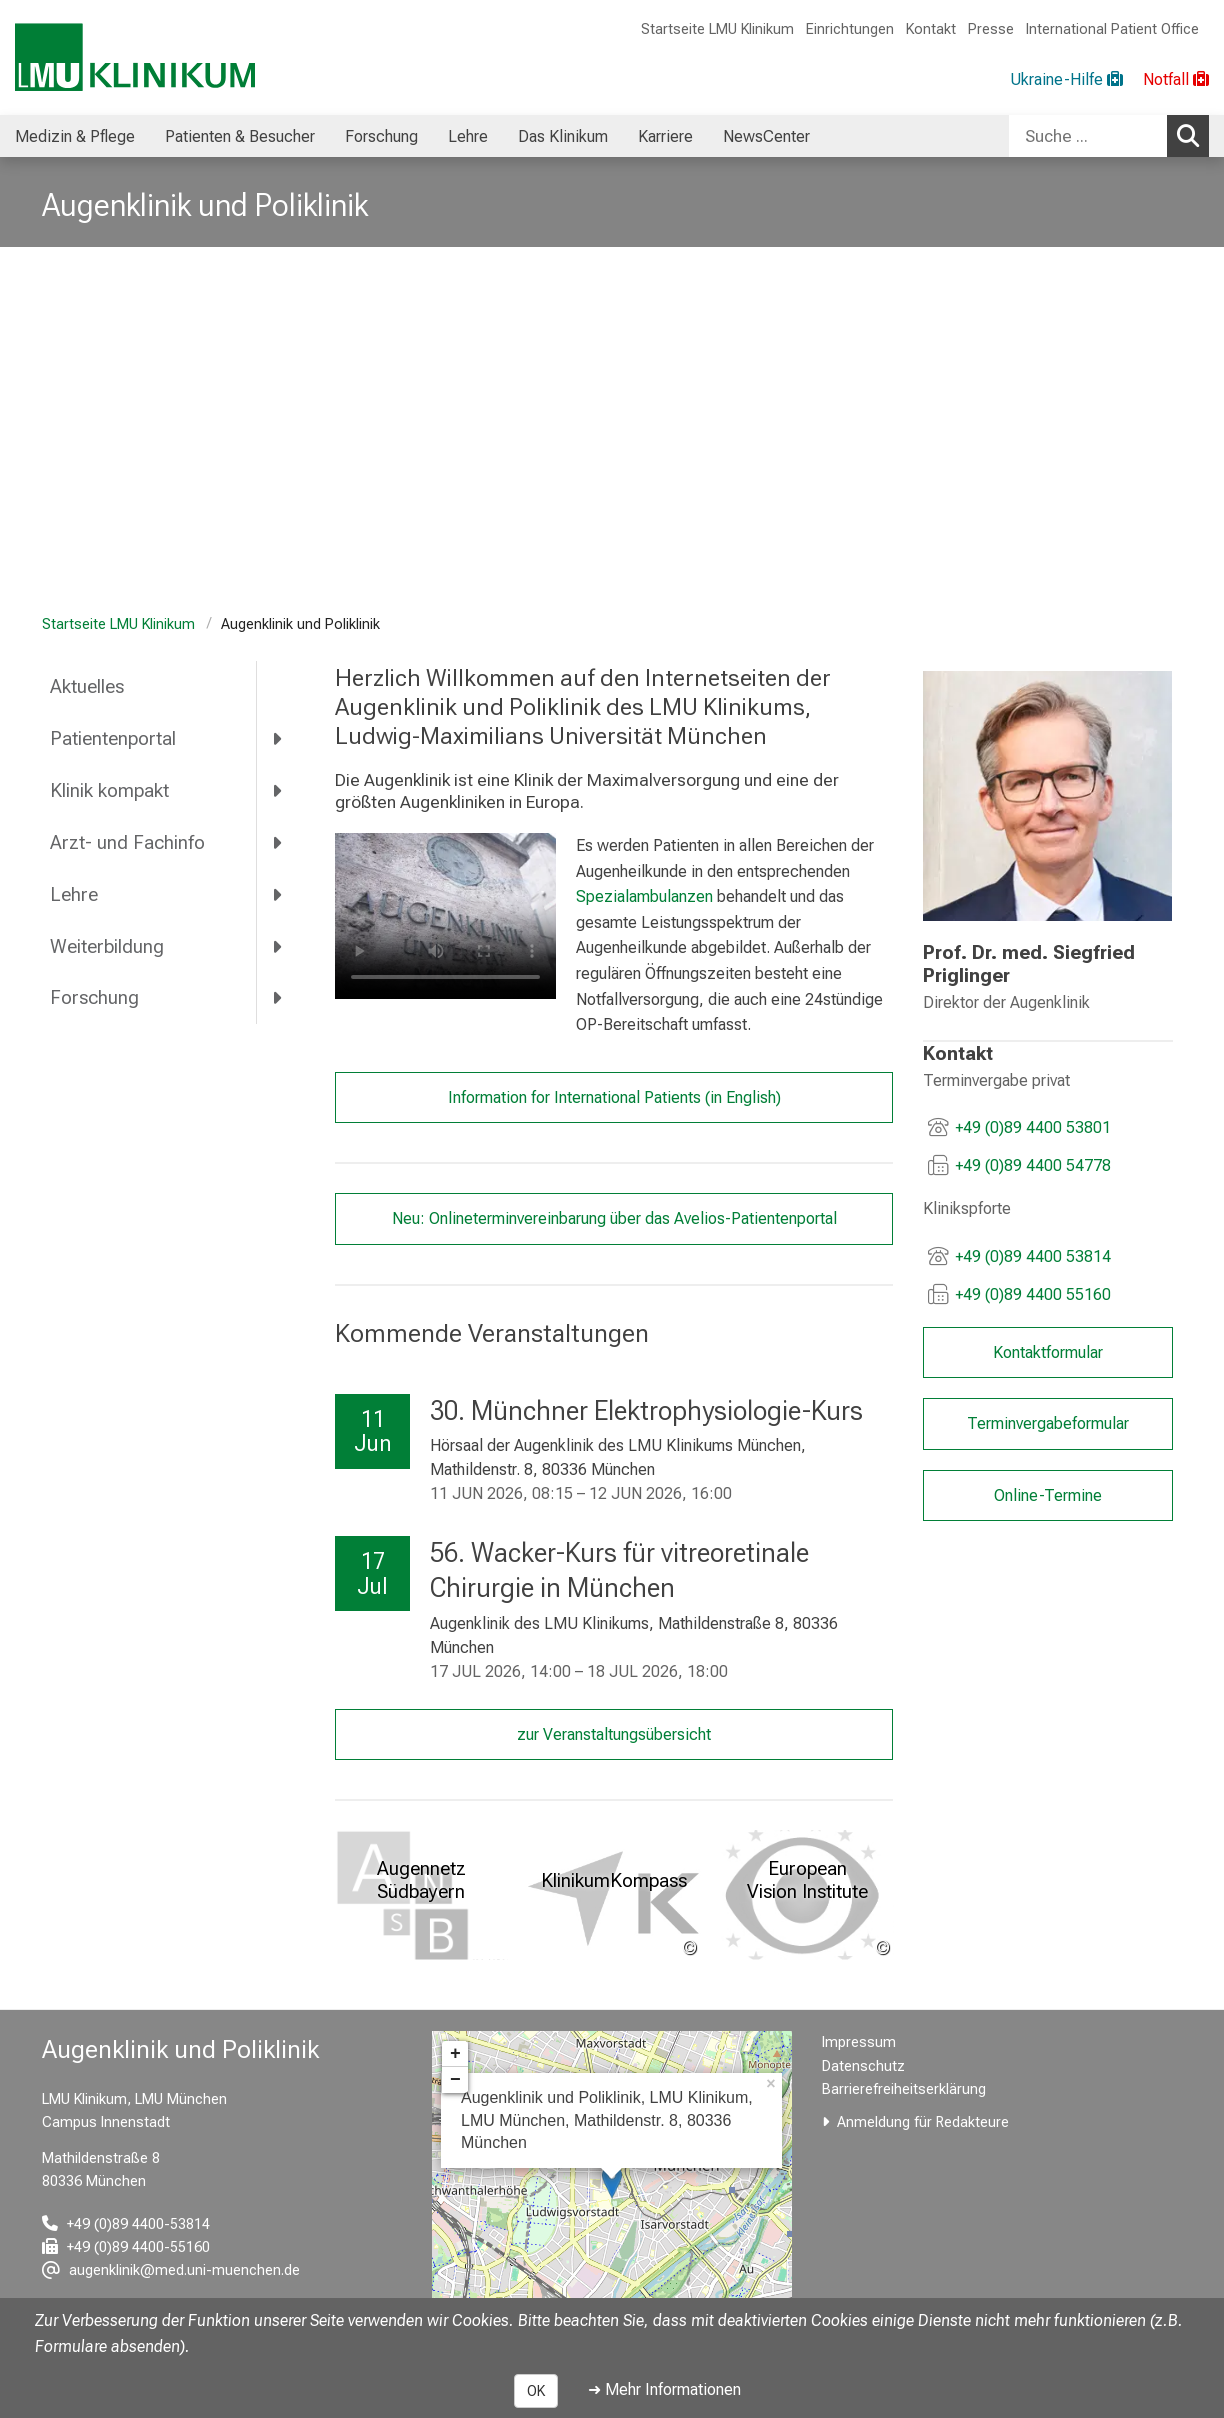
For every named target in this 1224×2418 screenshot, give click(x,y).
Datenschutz (863, 2066)
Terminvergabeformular (1047, 1423)
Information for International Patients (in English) (613, 1097)
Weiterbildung (107, 946)
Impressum (859, 2042)
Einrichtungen (850, 29)
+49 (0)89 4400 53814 (1033, 1256)
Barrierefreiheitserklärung (904, 2089)
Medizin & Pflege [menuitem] (75, 136)
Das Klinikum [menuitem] (563, 136)
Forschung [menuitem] (381, 136)
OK (536, 2391)
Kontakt (931, 29)
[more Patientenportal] (278, 739)
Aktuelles (87, 686)
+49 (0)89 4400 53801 (1033, 1127)
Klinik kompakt (109, 790)
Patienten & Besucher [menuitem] (240, 136)
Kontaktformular (1047, 1352)
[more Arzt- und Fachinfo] (278, 842)
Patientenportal (113, 738)
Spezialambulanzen (643, 896)
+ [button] (455, 2054)
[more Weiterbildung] (278, 946)
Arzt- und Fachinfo (127, 842)
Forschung (94, 997)
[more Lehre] (278, 894)
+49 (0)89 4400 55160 (1033, 1294)
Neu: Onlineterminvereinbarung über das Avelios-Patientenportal (613, 1218)
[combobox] (1109, 136)
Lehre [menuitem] (468, 136)
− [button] (455, 2080)
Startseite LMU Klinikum (717, 29)
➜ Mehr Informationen (664, 2389)
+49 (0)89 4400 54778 (1033, 1165)
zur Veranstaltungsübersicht (614, 1734)
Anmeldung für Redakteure (923, 2122)
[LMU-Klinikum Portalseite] (135, 57)
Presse (991, 29)
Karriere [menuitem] (665, 136)
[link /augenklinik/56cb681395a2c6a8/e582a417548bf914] (1047, 796)
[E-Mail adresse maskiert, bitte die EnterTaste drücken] (171, 2270)
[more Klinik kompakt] (278, 791)
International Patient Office (1112, 29)
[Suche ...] (1088, 136)
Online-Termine (1047, 1495)
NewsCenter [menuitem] (766, 136)
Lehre (74, 894)
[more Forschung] (278, 998)
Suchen (1193, 135)
